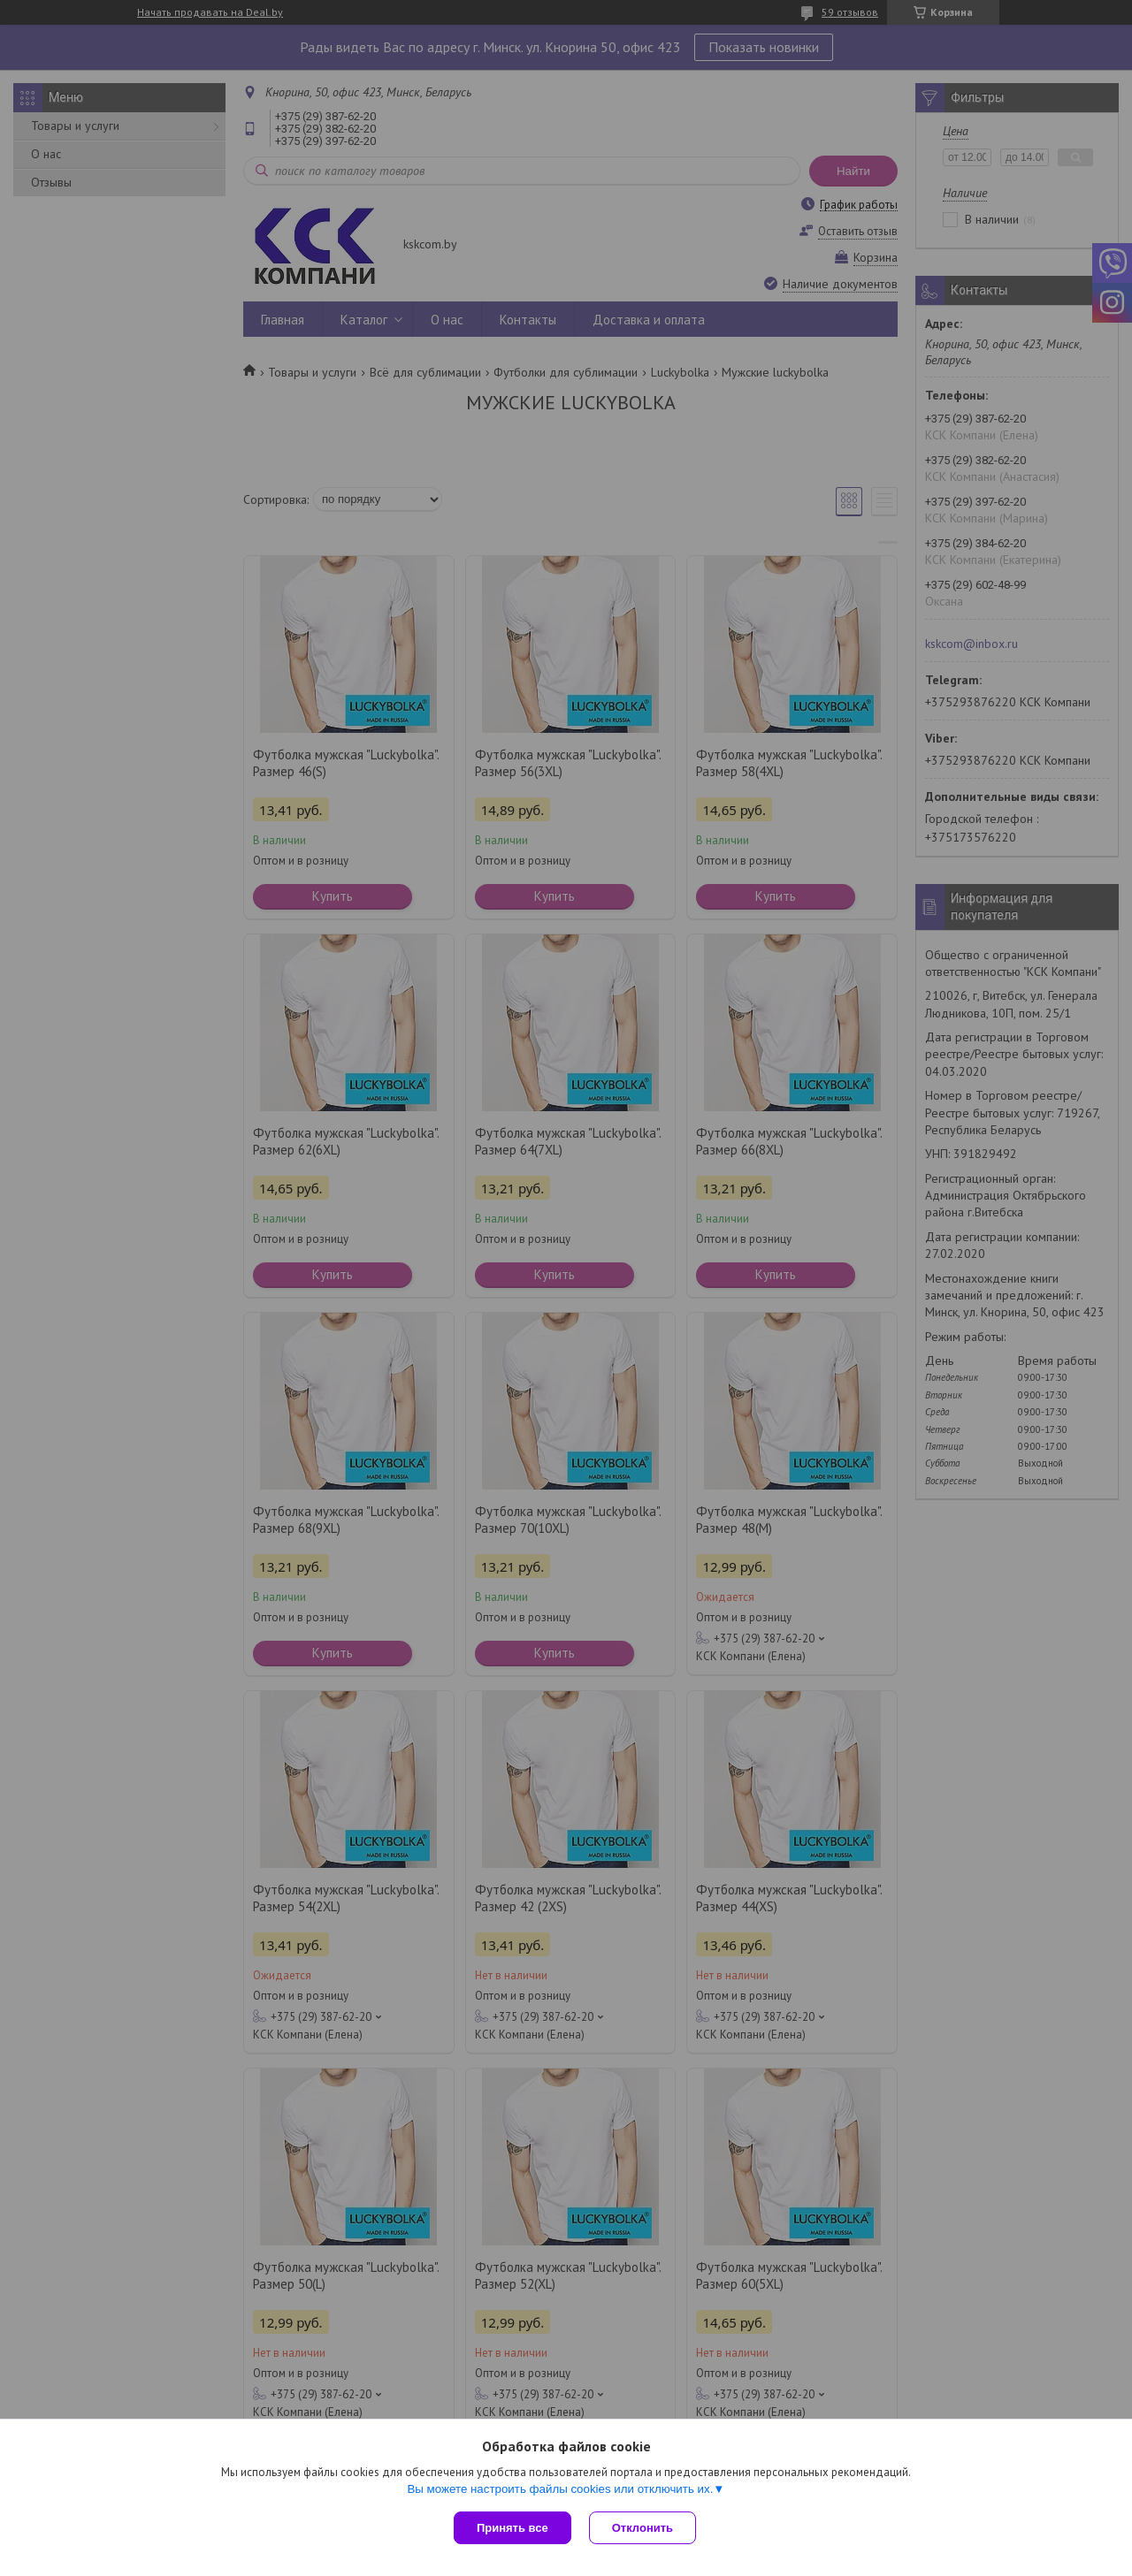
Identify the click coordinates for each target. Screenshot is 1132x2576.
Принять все (512, 2527)
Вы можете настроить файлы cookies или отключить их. (560, 2489)
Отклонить (642, 2527)
